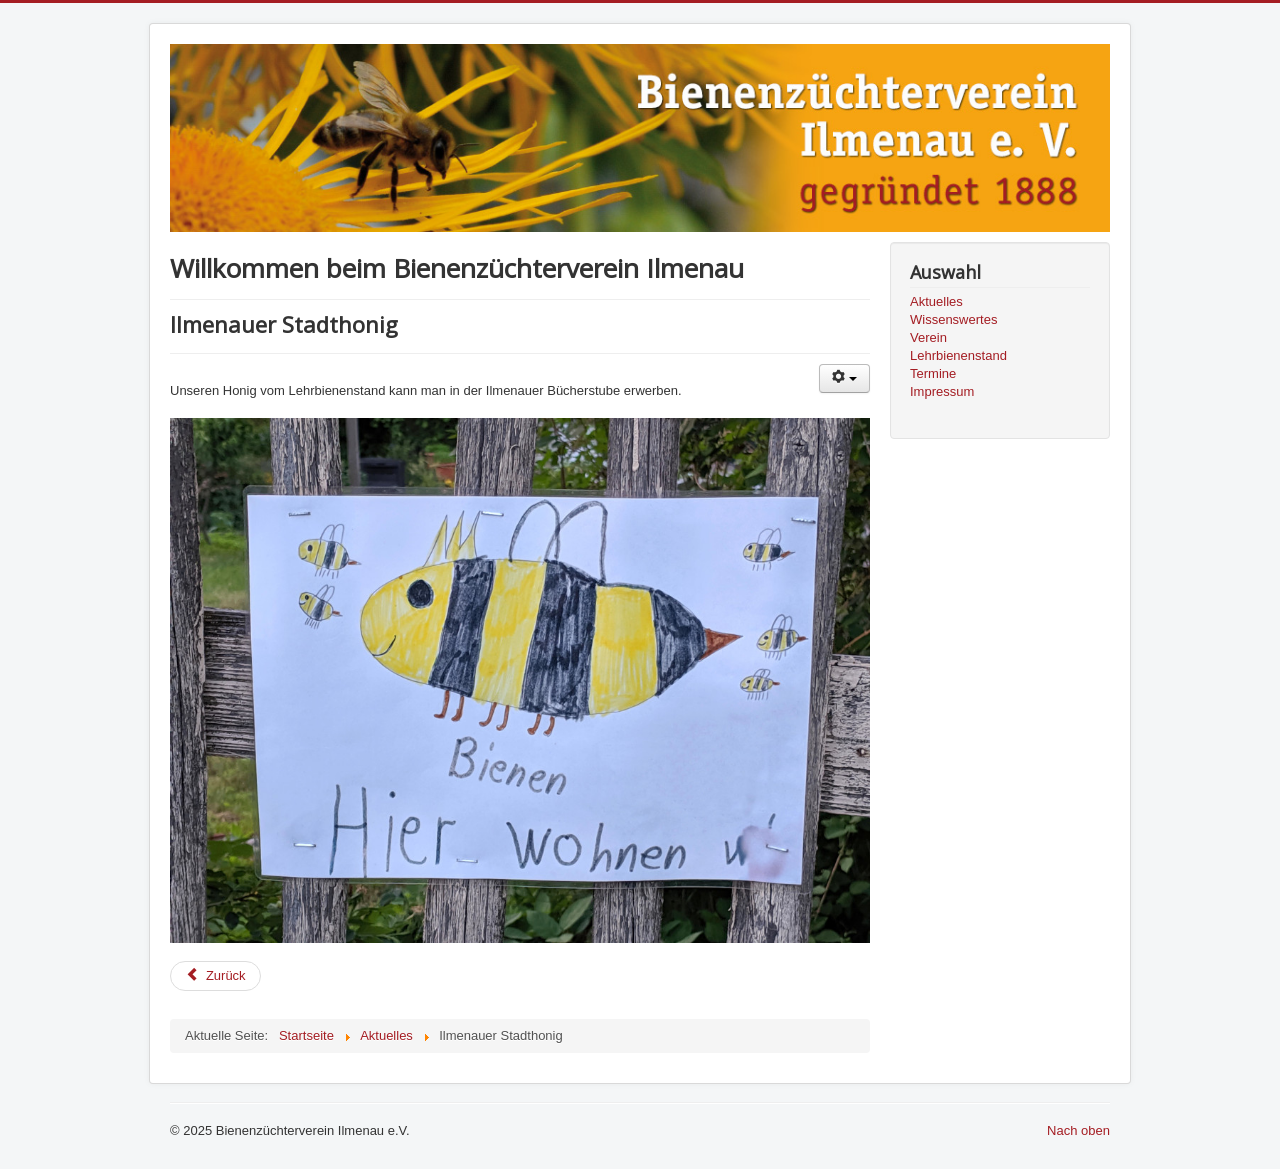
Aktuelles (936, 301)
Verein (928, 337)
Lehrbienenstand (958, 355)
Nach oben (1078, 1130)
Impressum (942, 391)
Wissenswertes (953, 319)
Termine (933, 373)
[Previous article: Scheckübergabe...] (215, 976)
